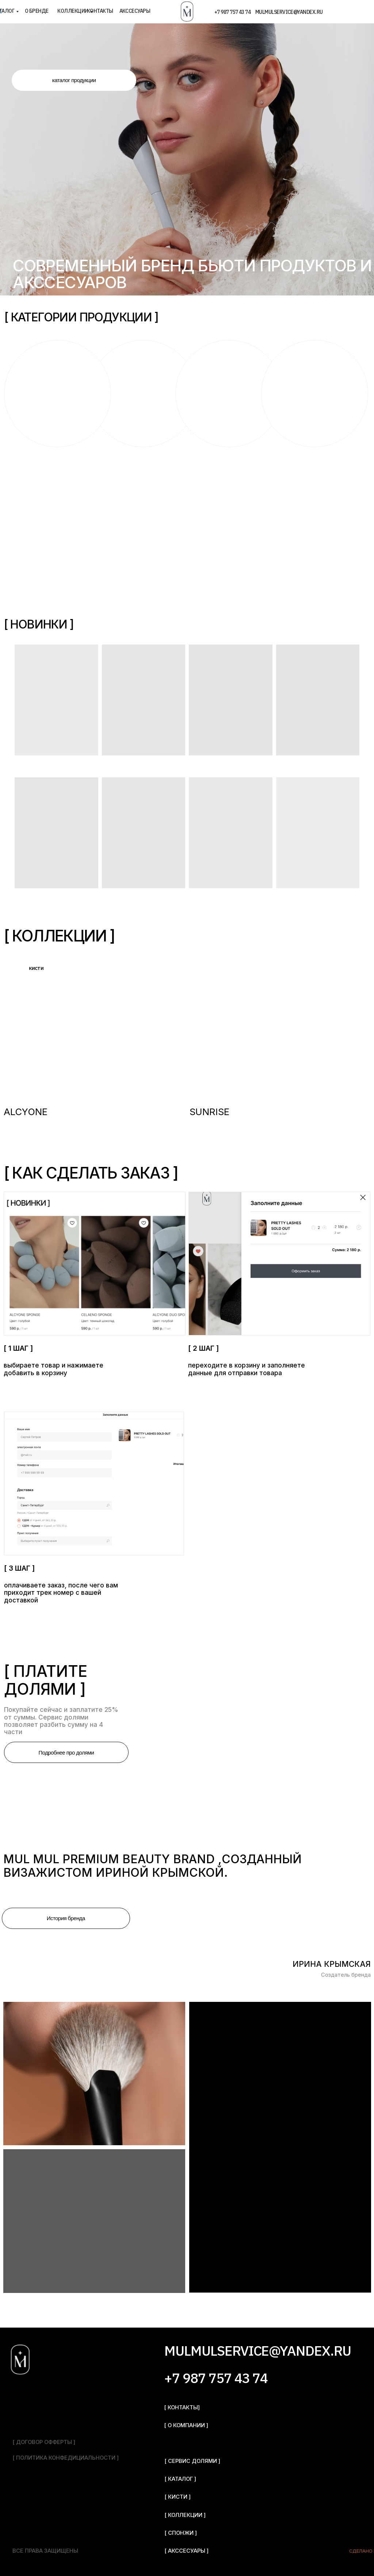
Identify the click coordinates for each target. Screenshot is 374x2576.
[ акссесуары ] (186, 2551)
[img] (95, 1026)
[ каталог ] (180, 2479)
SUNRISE (209, 1111)
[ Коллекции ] (185, 2515)
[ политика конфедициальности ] (65, 2458)
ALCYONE (25, 1111)
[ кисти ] (177, 2497)
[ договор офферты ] (43, 2442)
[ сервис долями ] (192, 2461)
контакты (100, 11)
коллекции (72, 11)
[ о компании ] (186, 2425)
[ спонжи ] (180, 2533)
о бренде (37, 11)
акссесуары (134, 11)
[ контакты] (182, 2407)
